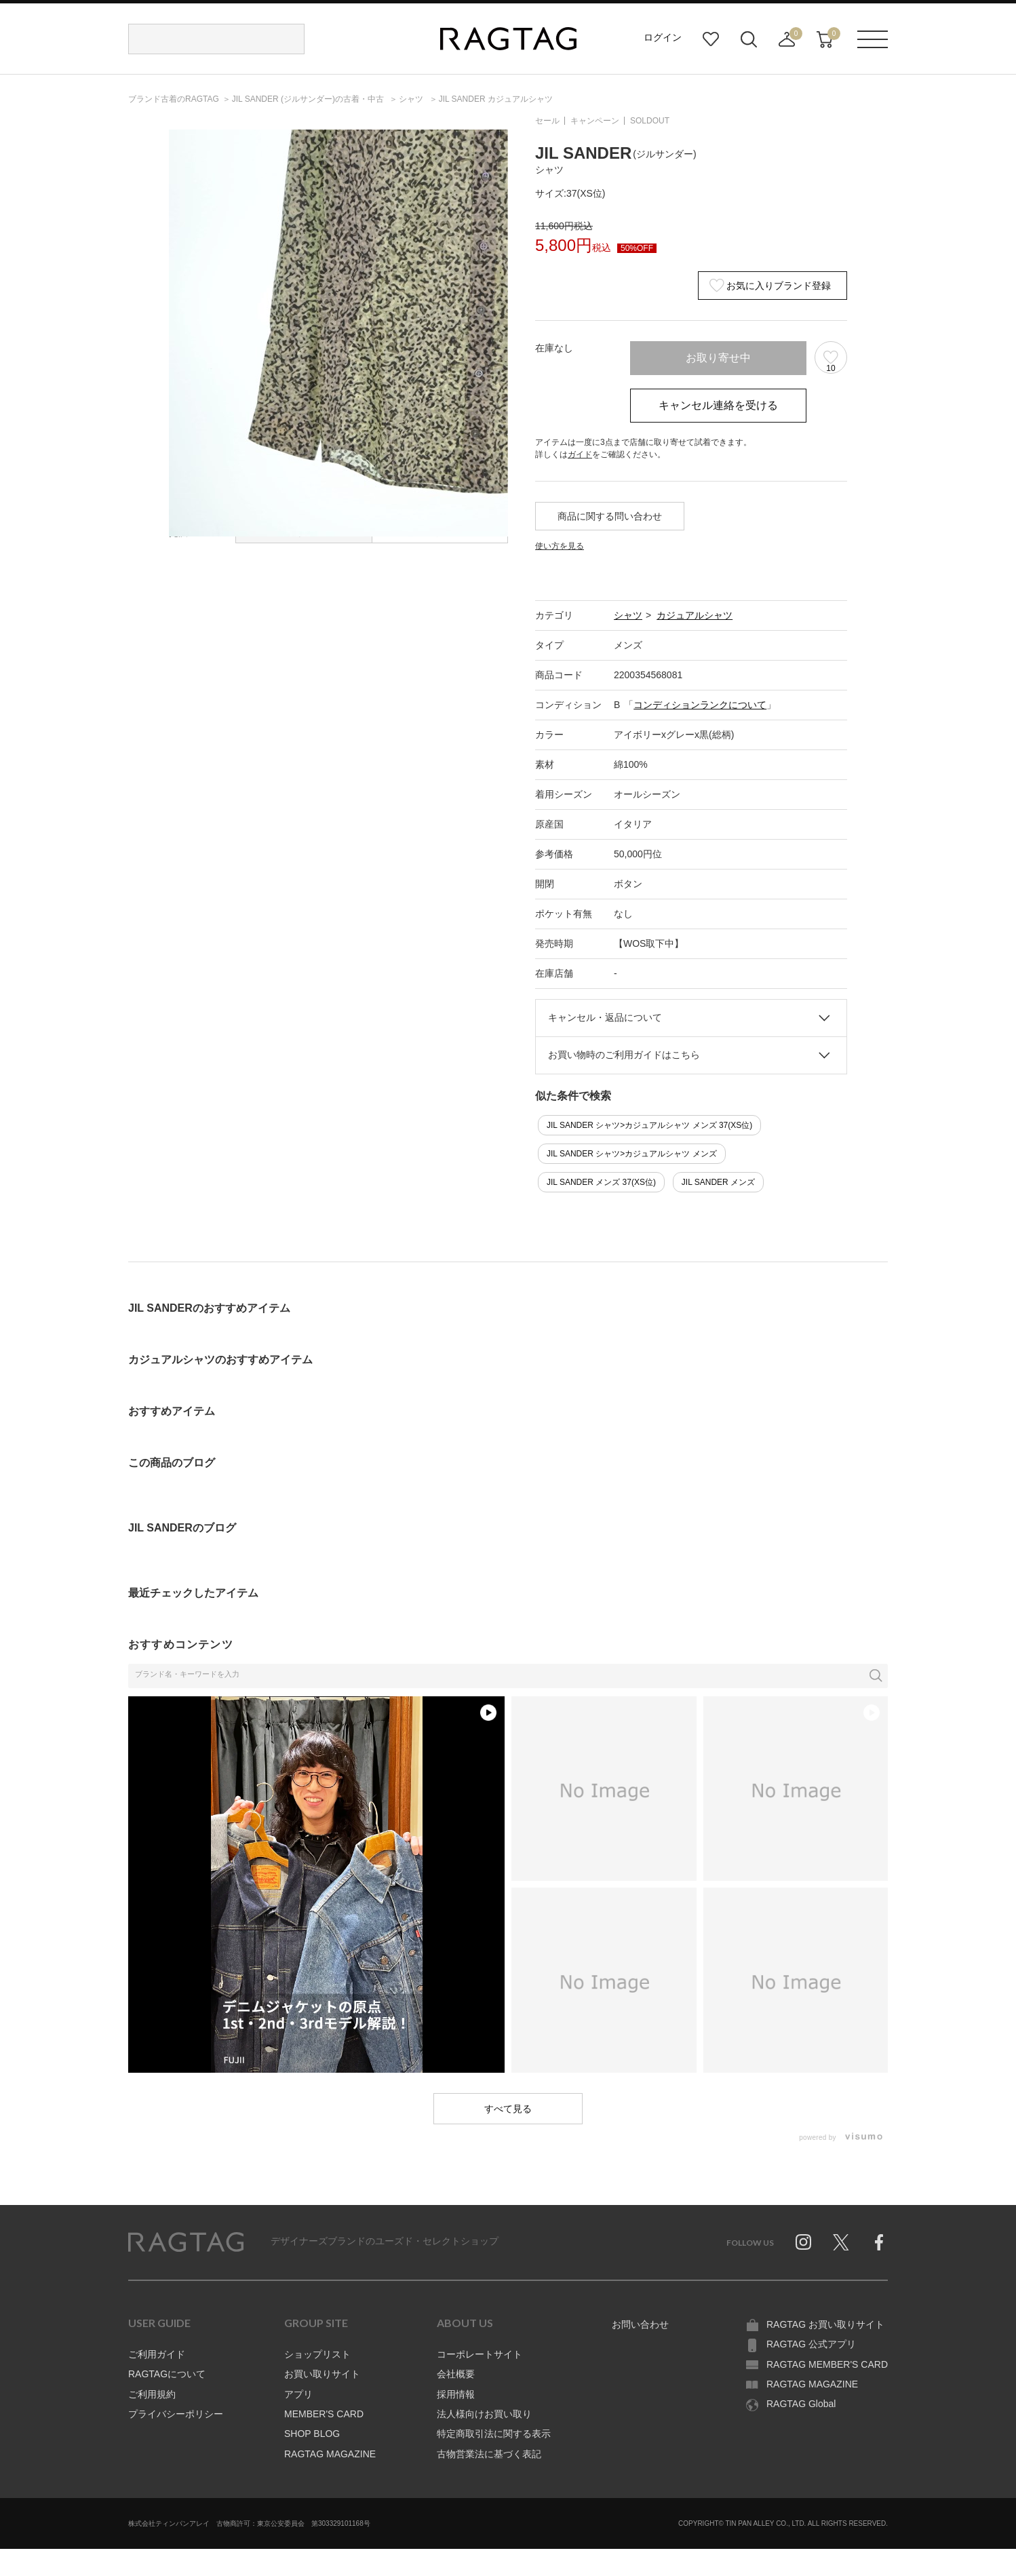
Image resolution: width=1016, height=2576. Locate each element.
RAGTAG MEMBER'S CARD (827, 2364)
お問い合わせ (640, 2324)
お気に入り (711, 39)
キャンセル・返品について (605, 1017)
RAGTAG (185, 2242)
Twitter (841, 2242)
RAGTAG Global (801, 2403)
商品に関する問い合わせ (610, 516)
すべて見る (508, 2108)
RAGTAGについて (167, 2373)
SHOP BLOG (312, 2433)
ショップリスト (317, 2354)
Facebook (879, 2242)
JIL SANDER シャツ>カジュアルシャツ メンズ (632, 1153)
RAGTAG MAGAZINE (330, 2453)
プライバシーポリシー (175, 2413)
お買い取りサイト (322, 2373)
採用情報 (456, 2394)
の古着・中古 (309, 99)
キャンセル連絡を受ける (718, 405)
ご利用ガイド (156, 2354)
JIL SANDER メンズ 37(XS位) (601, 1182)
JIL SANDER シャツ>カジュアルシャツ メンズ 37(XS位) (649, 1125)
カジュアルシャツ (694, 615)
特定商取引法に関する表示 (494, 2433)
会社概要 (456, 2373)
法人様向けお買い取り (484, 2413)
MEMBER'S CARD (324, 2413)
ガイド (580, 454)
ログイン (663, 37)
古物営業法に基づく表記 (489, 2453)
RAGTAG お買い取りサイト (825, 2324)
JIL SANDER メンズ (718, 1182)
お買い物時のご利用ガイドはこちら (624, 1054)
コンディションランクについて (699, 704)
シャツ (628, 615)
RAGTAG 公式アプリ (811, 2344)
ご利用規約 (152, 2394)
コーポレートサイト (479, 2354)
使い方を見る (559, 546)
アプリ (298, 2394)
